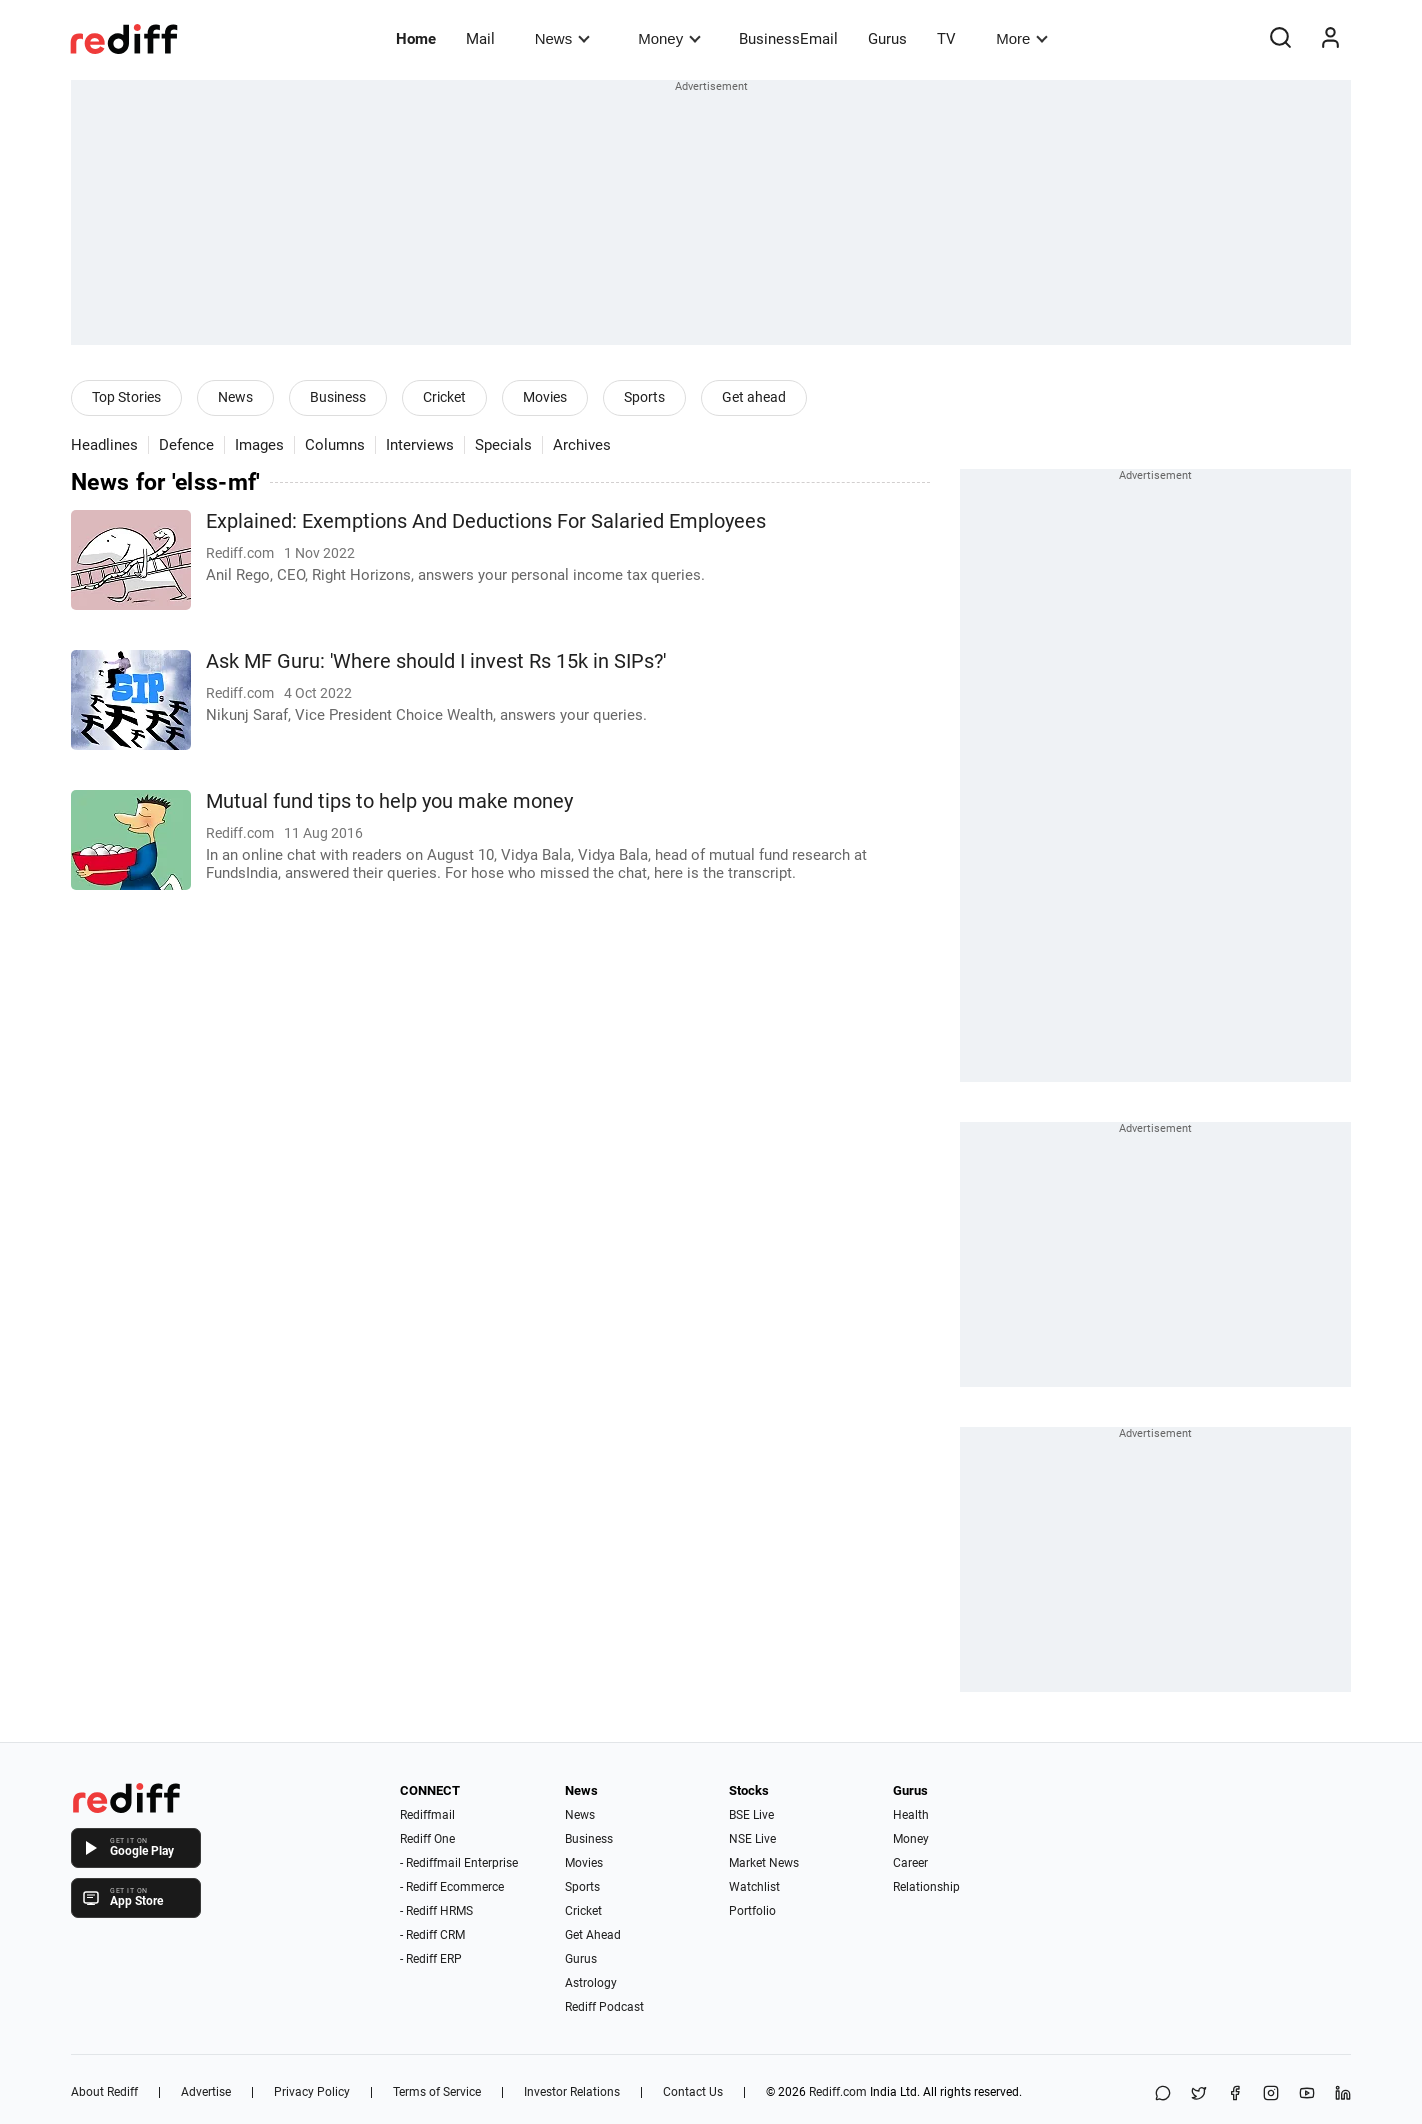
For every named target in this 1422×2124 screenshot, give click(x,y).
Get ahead (754, 397)
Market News (764, 1863)
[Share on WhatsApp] (1163, 2094)
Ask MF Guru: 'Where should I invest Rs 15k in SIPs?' (436, 661)
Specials (503, 445)
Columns (335, 445)
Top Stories (126, 397)
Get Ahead (593, 1935)
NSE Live (752, 1839)
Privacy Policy (312, 2092)
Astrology (591, 1983)
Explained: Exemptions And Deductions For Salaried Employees (486, 521)
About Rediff (104, 2092)
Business (338, 397)
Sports (644, 397)
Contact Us (693, 2092)
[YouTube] (1307, 2094)
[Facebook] (1235, 2094)
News (562, 38)
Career (910, 1863)
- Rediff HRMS (436, 1911)
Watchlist (754, 1887)
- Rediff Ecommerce (452, 1887)
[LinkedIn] (1343, 2094)
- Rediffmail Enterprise (459, 1863)
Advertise (206, 2092)
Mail (480, 39)
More (1022, 38)
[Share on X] (1199, 2094)
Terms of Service (437, 2092)
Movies (545, 397)
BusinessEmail (788, 39)
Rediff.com (838, 2092)
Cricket (444, 397)
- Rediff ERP (431, 1959)
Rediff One (427, 1839)
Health (911, 1815)
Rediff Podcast (604, 2007)
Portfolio (752, 1911)
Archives (582, 445)
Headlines (104, 445)
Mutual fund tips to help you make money (389, 801)
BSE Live (751, 1815)
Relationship (926, 1887)
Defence (186, 445)
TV (946, 39)
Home (416, 39)
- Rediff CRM (432, 1935)
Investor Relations (572, 2092)
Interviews (420, 445)
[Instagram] (1271, 2094)
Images (259, 445)
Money (669, 38)
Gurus (887, 39)
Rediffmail (427, 1815)
